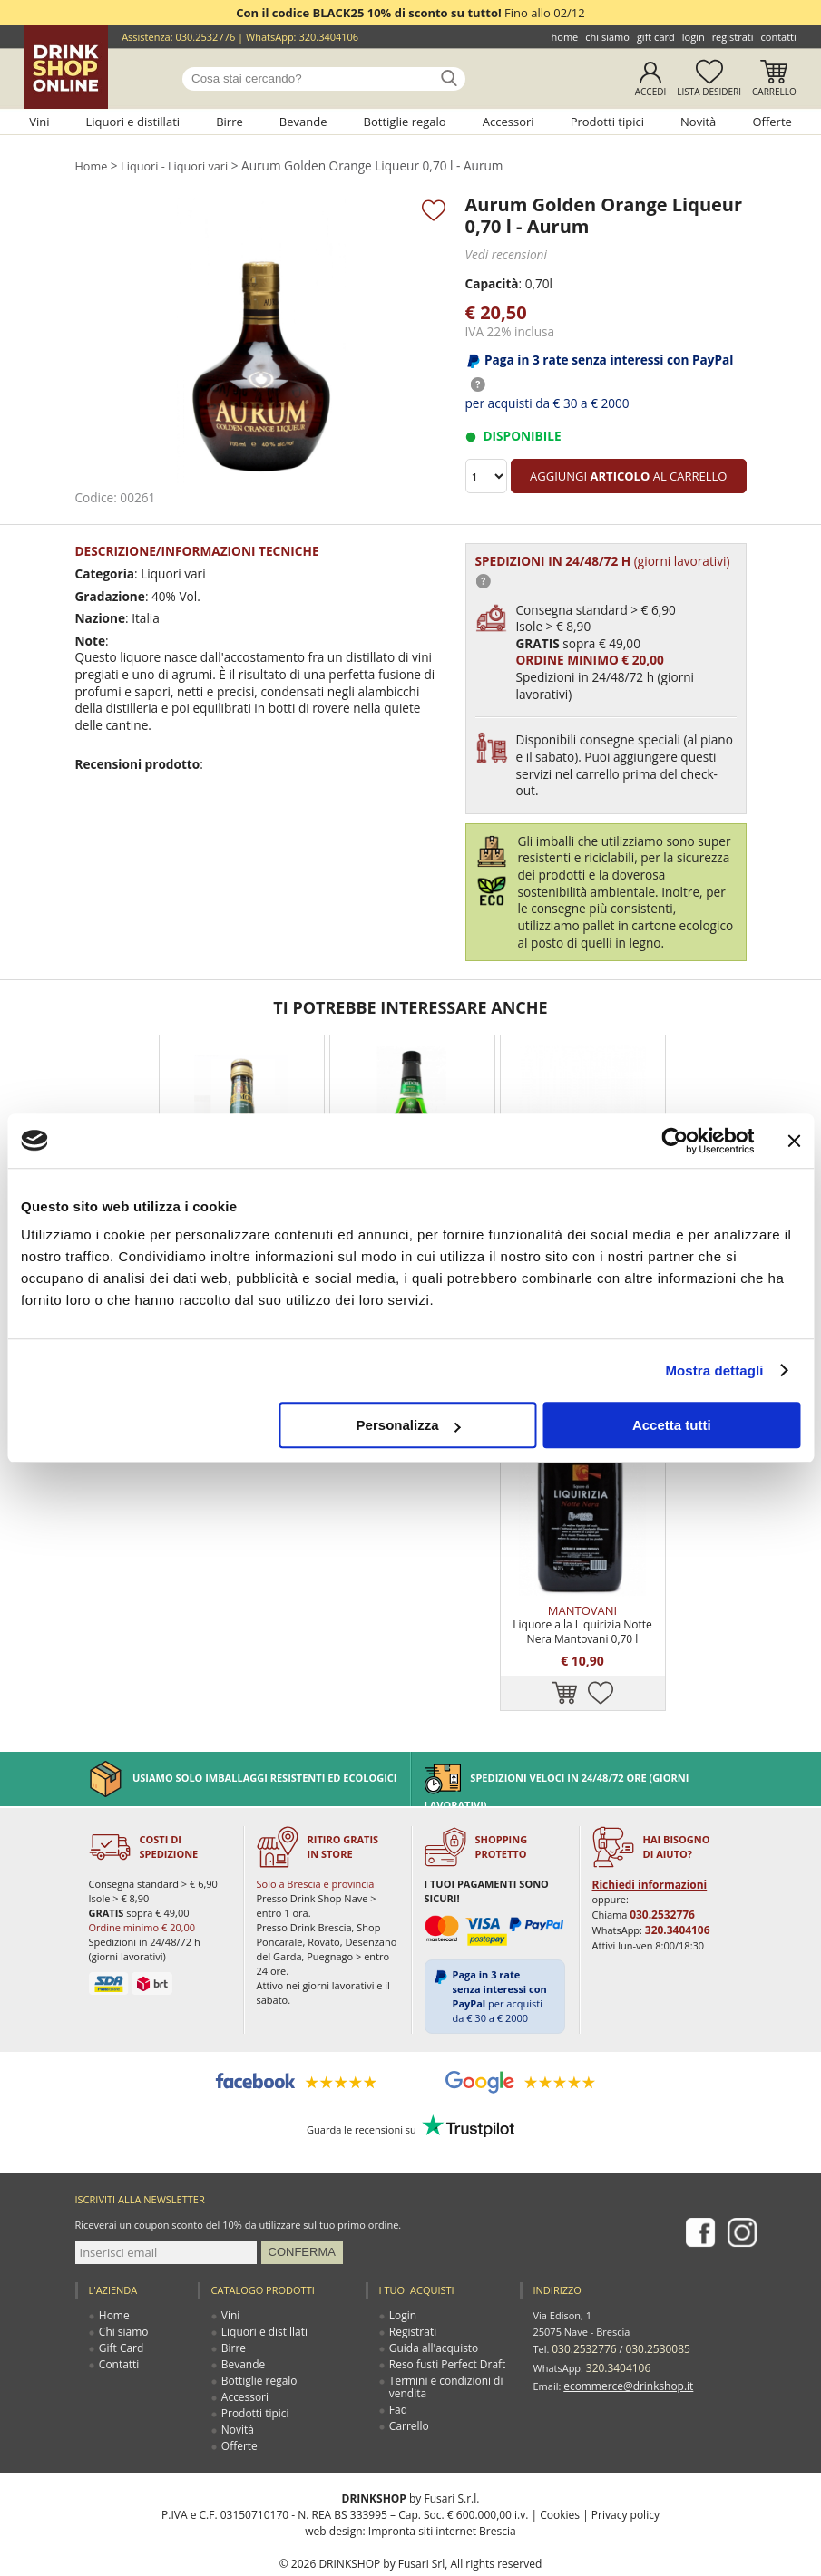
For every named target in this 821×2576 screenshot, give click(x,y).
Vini (39, 121)
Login (693, 37)
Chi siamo (607, 37)
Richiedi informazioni (645, 1838)
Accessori (508, 121)
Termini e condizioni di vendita (442, 2341)
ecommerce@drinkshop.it (623, 2334)
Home (565, 37)
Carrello (774, 91)
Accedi (651, 91)
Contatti (779, 37)
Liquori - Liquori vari (175, 166)
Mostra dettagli (714, 1370)
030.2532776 (205, 37)
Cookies (560, 2468)
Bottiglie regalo (405, 121)
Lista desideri (709, 91)
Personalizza (409, 1425)
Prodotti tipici (607, 121)
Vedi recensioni (504, 254)
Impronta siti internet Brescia (442, 2485)
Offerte (771, 121)
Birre (229, 121)
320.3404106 (328, 37)
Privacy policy (625, 2468)
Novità (698, 121)
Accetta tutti (671, 1425)
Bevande (303, 121)
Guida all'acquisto (431, 2302)
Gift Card (656, 37)
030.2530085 (650, 2302)
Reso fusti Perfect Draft (443, 2318)
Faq (398, 2363)
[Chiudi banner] (793, 1140)
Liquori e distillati (133, 121)
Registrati (733, 37)
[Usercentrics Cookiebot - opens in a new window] (674, 1140)
